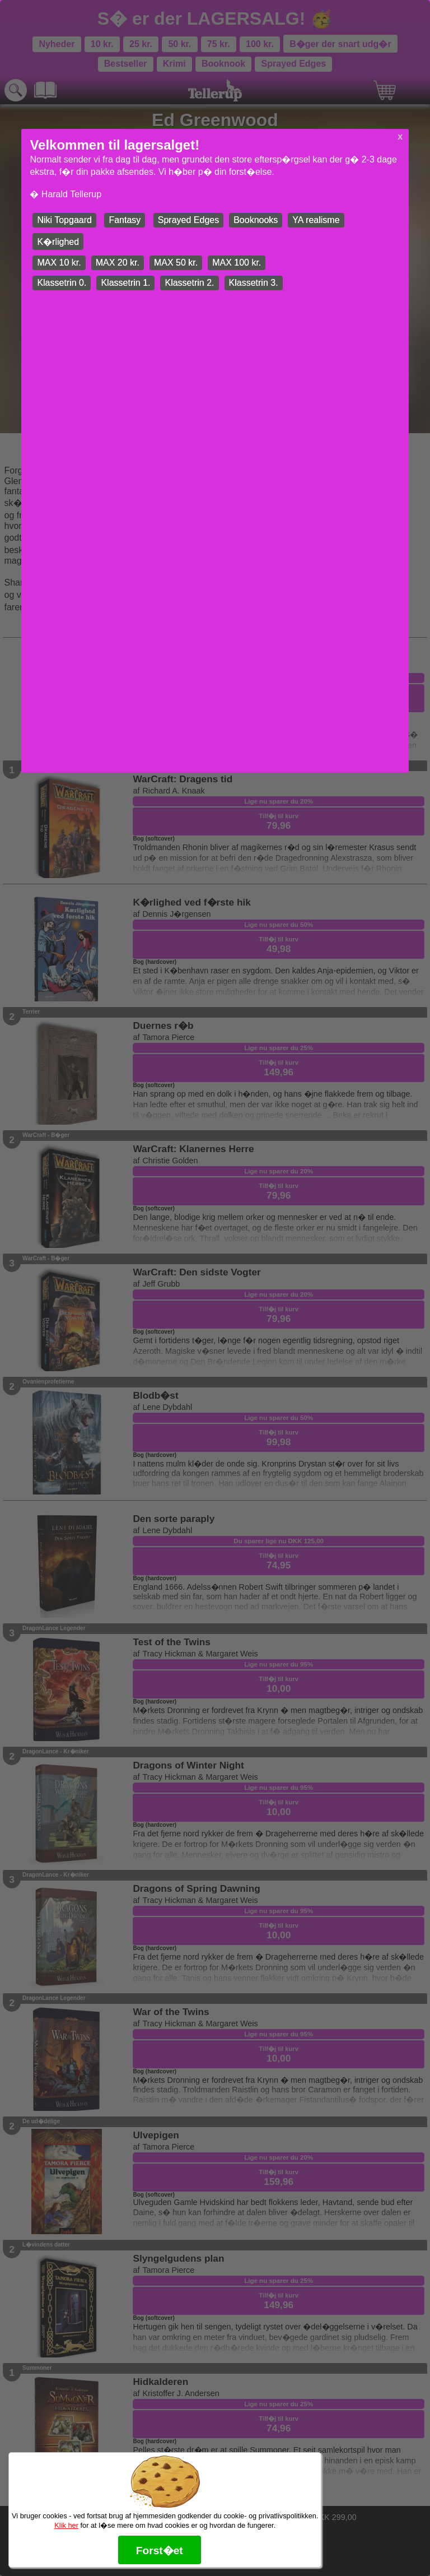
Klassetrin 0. (61, 282)
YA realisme (315, 220)
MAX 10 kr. (59, 262)
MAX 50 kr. (176, 262)
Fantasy (125, 220)
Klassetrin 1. (125, 282)
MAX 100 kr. (236, 262)
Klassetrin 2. (189, 282)
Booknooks (255, 220)
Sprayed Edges (188, 220)
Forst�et (159, 2550)
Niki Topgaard (64, 220)
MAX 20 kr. (117, 262)
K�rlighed (58, 242)
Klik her (66, 2525)
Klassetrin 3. (253, 282)
